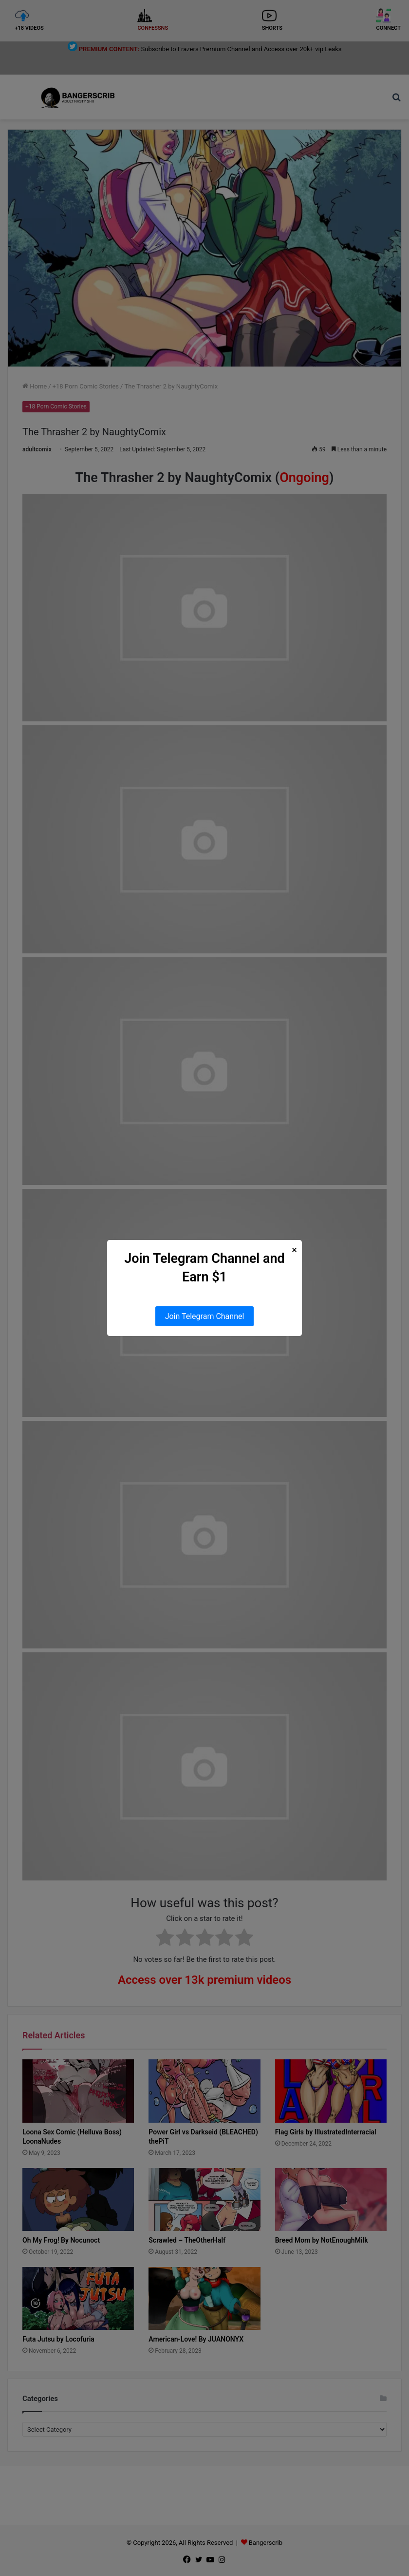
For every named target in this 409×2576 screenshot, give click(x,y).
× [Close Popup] (294, 1250)
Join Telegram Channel (204, 1316)
